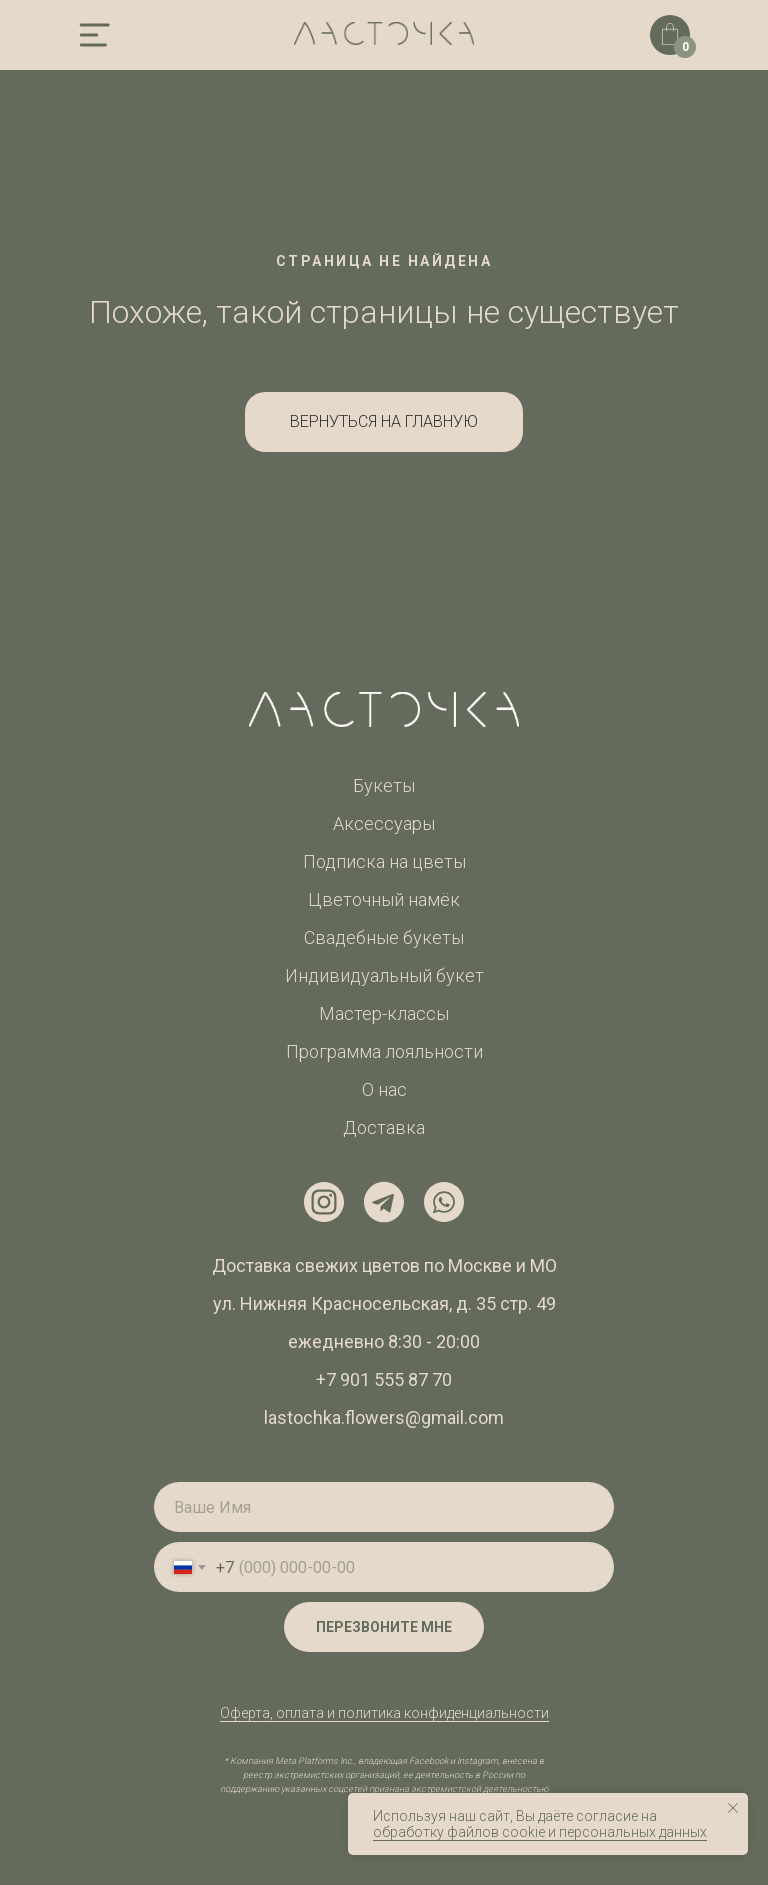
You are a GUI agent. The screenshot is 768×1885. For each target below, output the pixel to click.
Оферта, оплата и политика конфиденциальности (384, 1713)
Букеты (384, 785)
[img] (94, 35)
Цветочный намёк (384, 899)
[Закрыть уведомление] (733, 1808)
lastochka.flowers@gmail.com (384, 1417)
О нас (384, 1089)
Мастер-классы (384, 1013)
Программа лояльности (384, 1051)
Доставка (384, 1127)
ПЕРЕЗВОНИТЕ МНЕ (384, 1627)
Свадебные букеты (384, 937)
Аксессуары (384, 823)
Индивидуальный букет (384, 975)
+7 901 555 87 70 (384, 1379)
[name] (384, 1507)
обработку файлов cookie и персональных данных (540, 1832)
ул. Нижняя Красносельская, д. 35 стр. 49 (384, 1303)
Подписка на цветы (384, 861)
